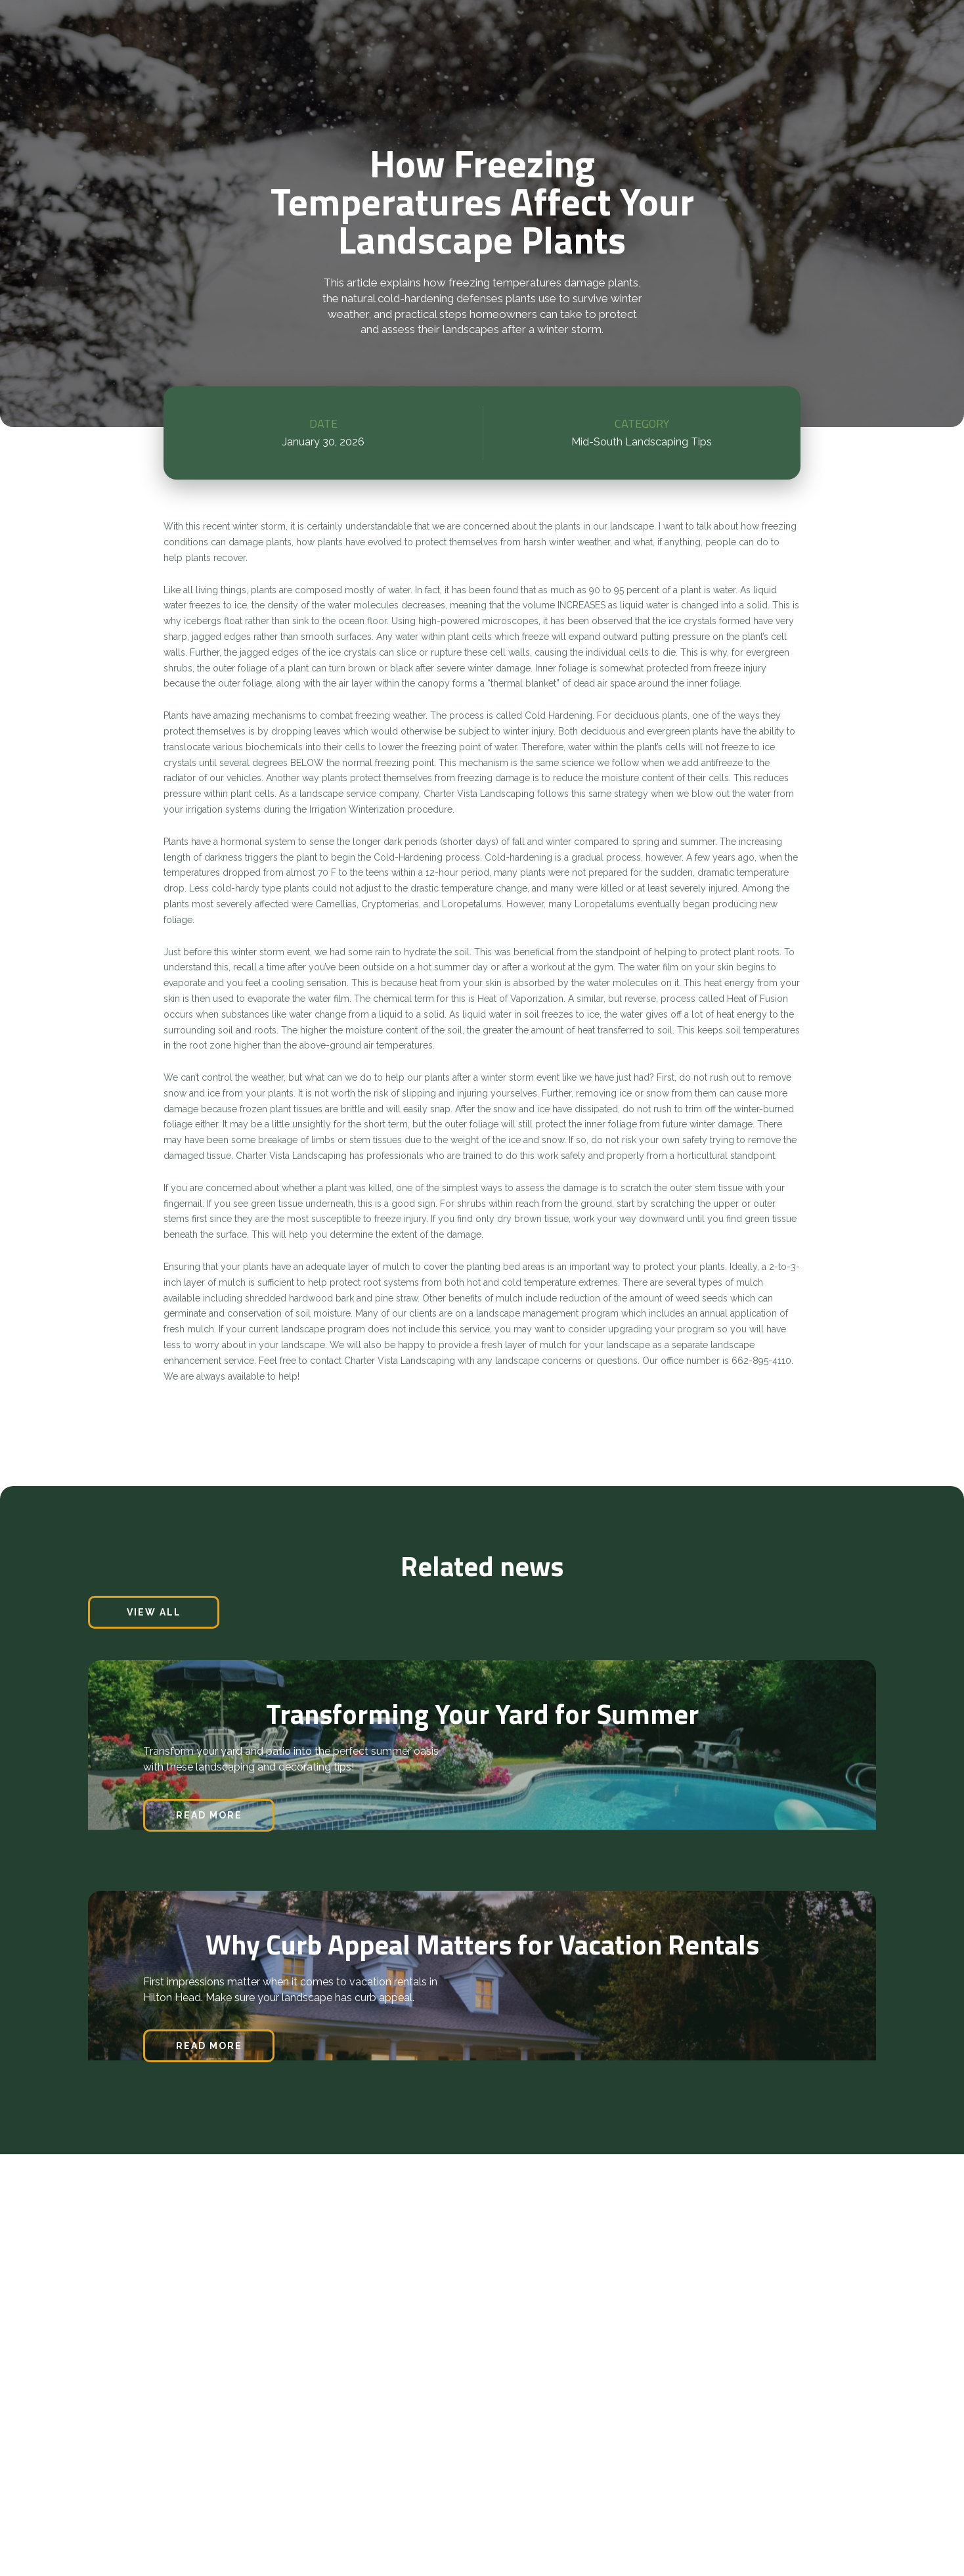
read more (209, 1815)
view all (154, 1612)
